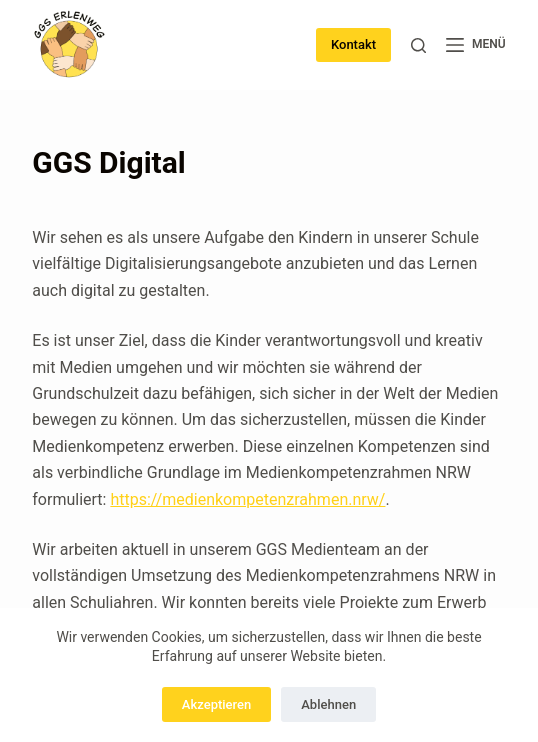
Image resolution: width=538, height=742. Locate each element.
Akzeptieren (216, 704)
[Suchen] (418, 45)
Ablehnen (328, 704)
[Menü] (476, 45)
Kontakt (353, 44)
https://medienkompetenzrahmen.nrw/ (247, 499)
